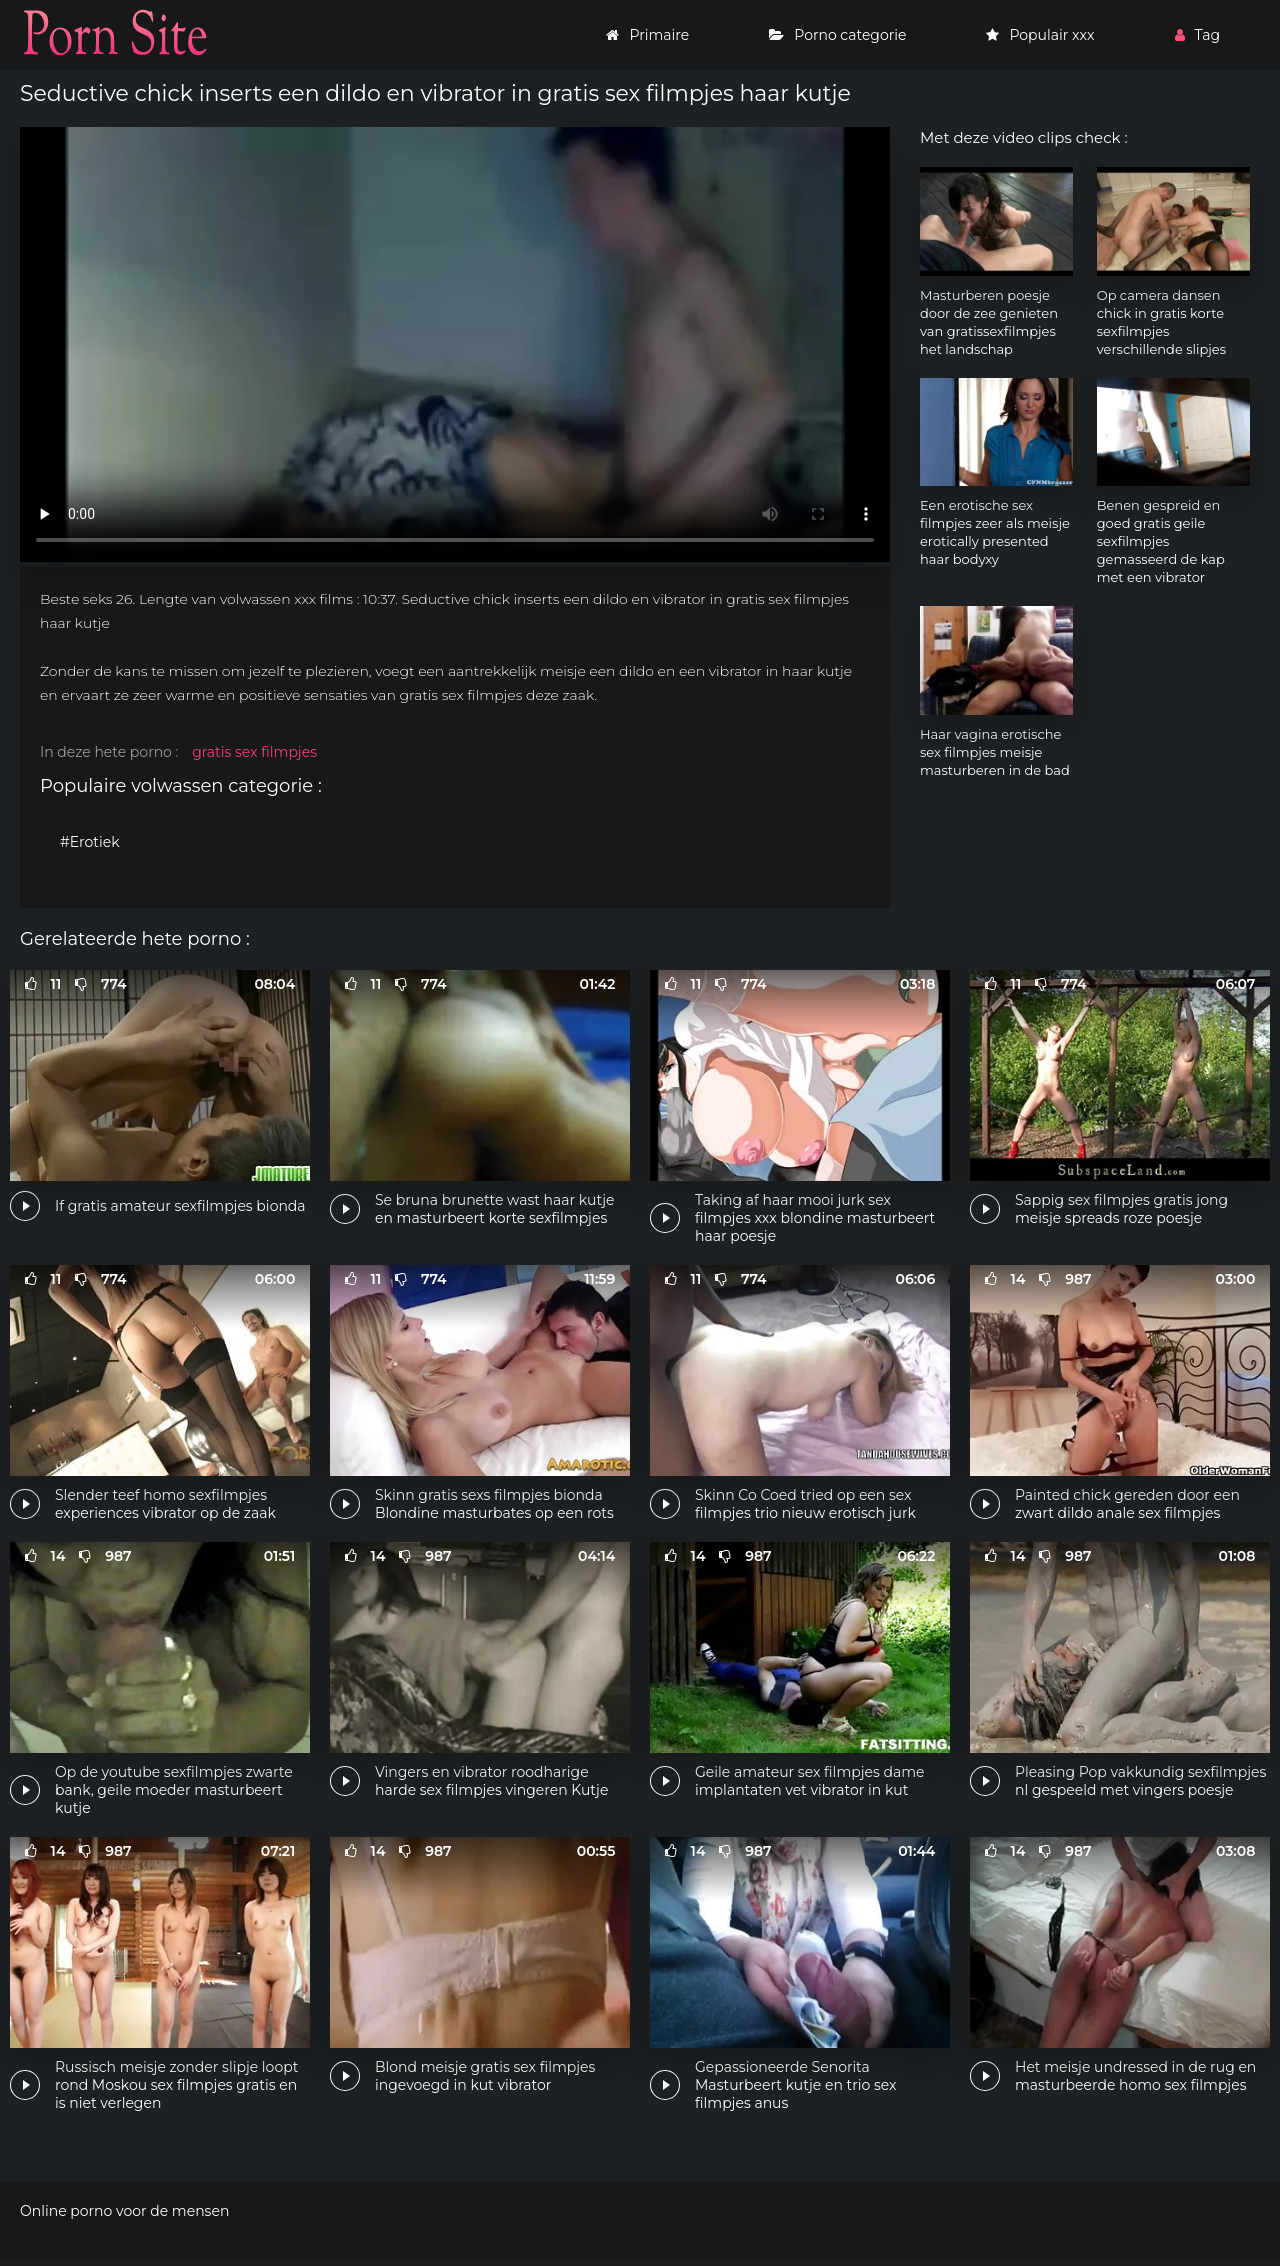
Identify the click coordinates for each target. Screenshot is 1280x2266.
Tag (1197, 35)
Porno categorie (837, 35)
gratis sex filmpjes (254, 752)
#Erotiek (90, 842)
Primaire (647, 35)
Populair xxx (1040, 35)
